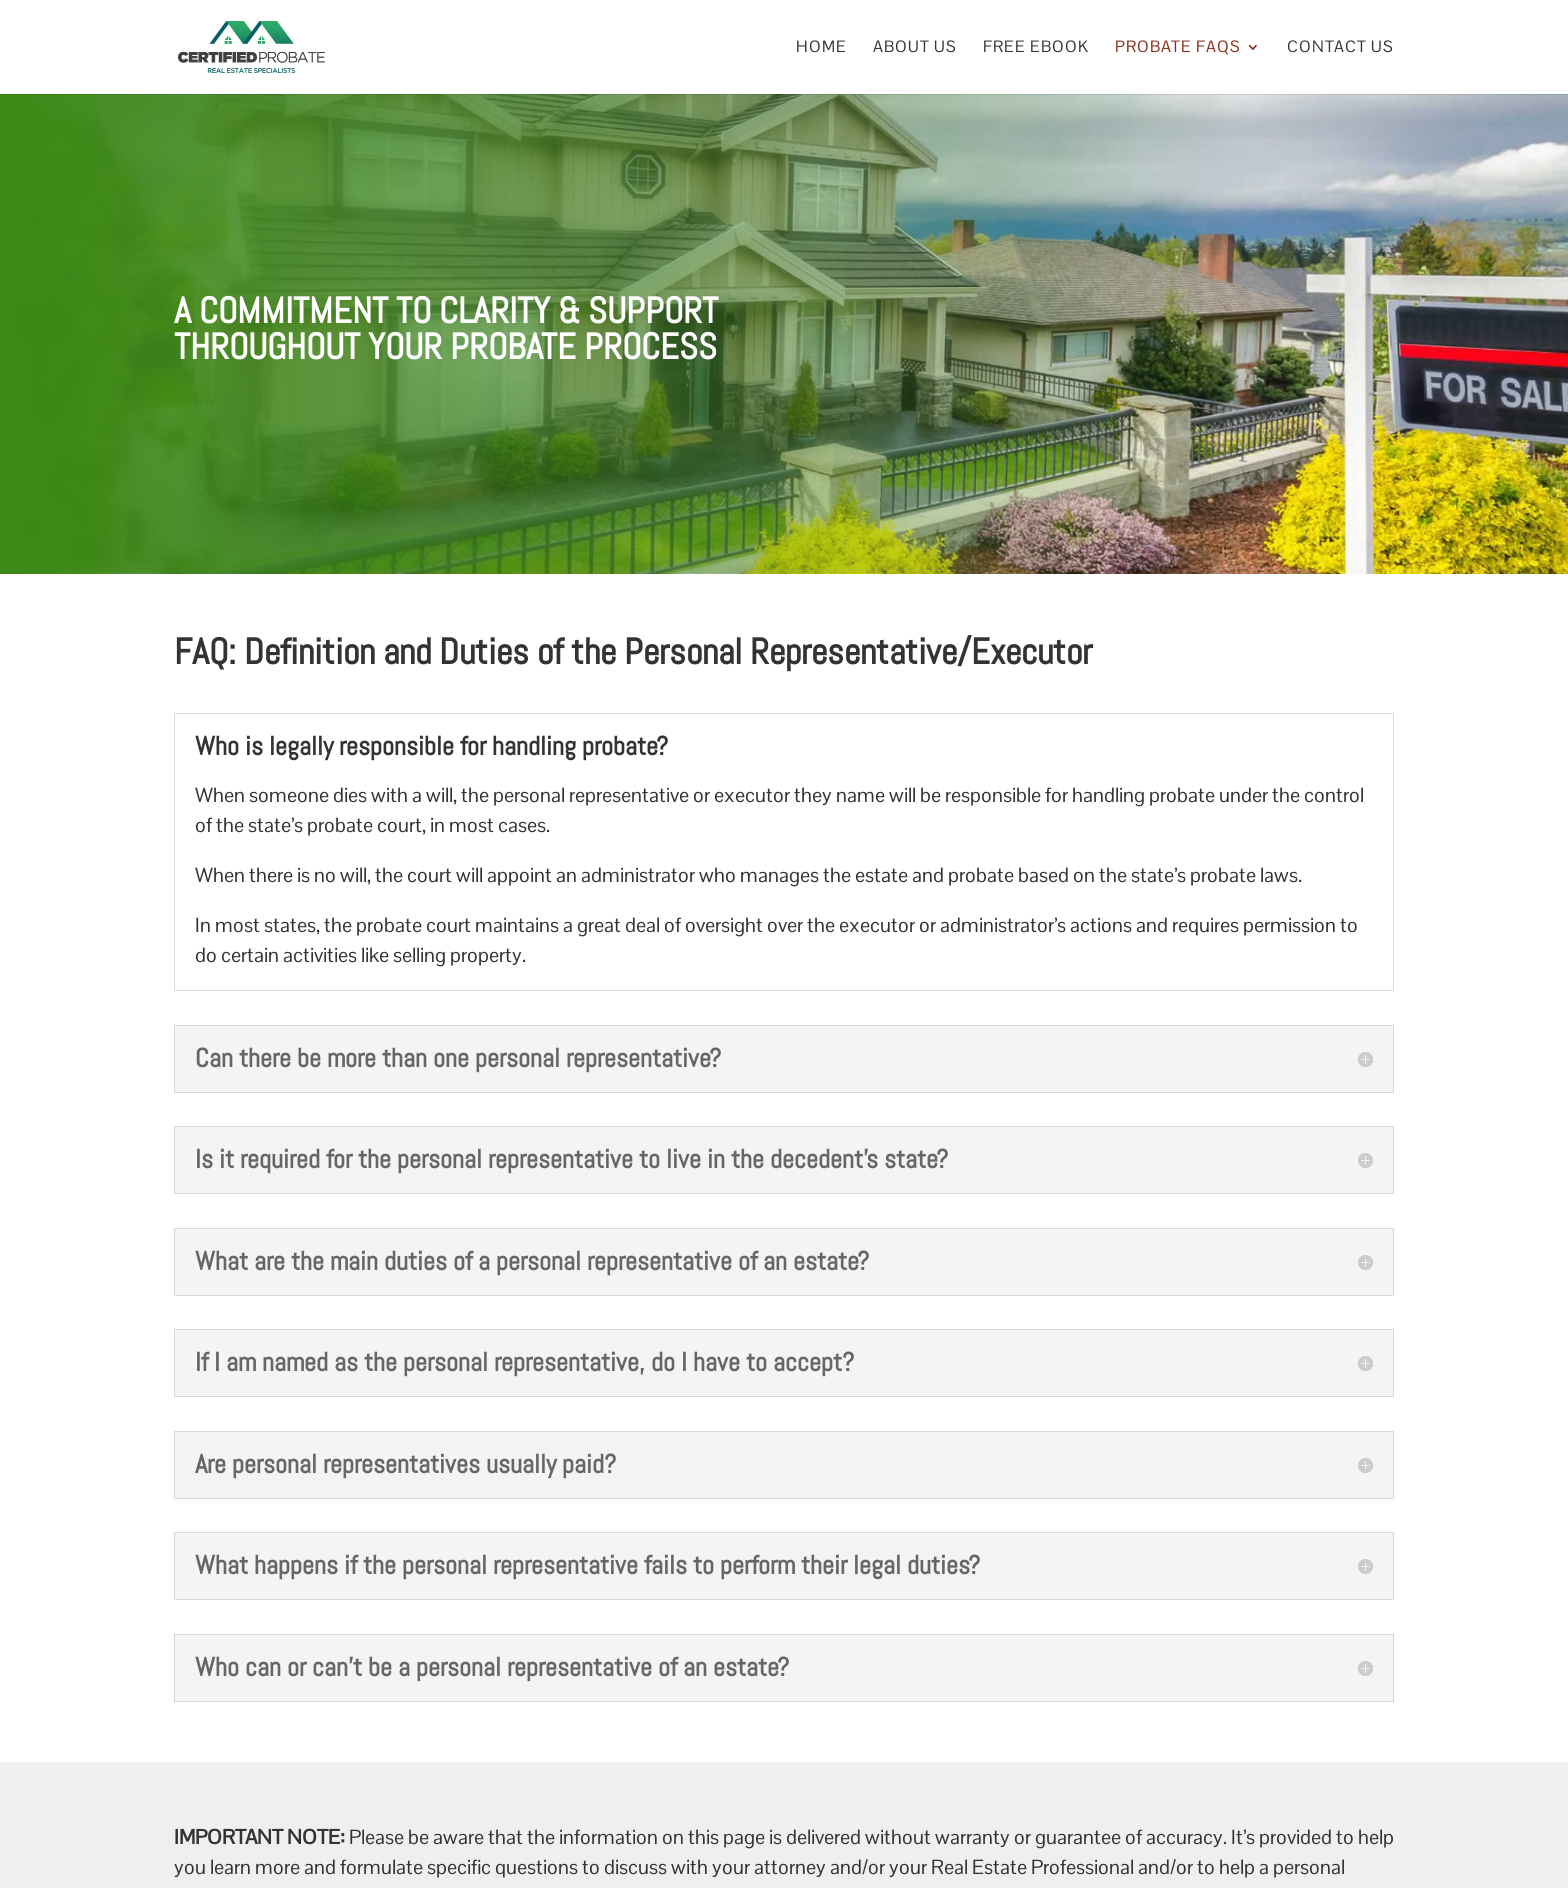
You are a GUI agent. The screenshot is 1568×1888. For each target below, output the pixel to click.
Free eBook (1036, 48)
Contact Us (1340, 48)
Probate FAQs (1178, 48)
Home (821, 48)
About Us (915, 48)
